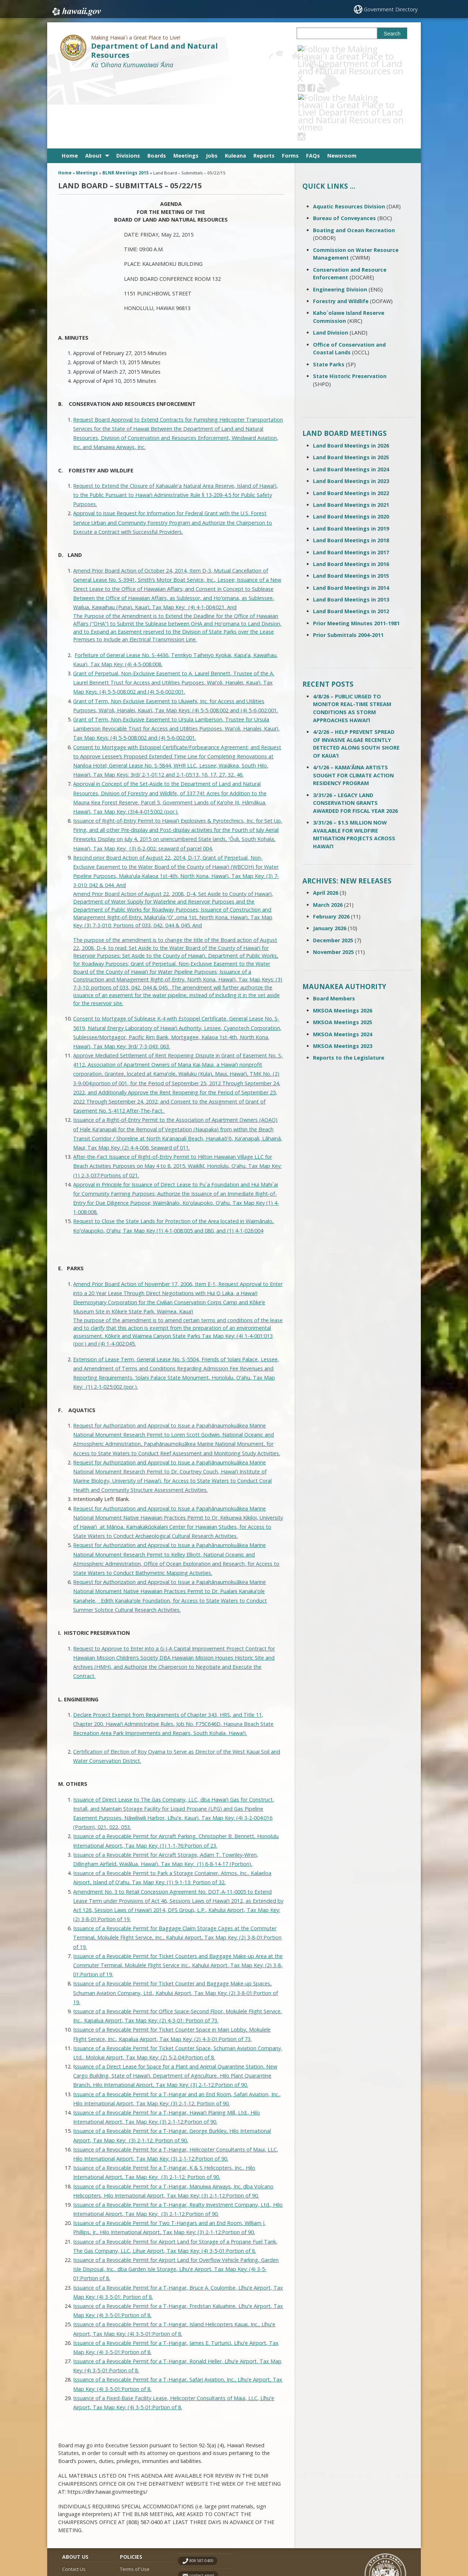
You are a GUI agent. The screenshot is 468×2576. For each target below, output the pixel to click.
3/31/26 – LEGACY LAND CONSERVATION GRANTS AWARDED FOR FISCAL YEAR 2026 (355, 729)
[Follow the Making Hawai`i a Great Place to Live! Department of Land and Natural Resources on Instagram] (351, 49)
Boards (156, 82)
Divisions (128, 82)
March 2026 (328, 831)
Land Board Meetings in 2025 (351, 384)
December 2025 (333, 867)
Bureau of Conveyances (344, 145)
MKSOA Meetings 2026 (342, 937)
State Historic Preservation (349, 302)
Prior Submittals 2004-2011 (348, 561)
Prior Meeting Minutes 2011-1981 (356, 550)
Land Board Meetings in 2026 (351, 372)
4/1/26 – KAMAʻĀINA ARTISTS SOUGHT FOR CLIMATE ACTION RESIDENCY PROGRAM (353, 702)
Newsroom (341, 82)
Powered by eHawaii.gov (379, 2542)
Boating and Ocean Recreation (354, 156)
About (93, 82)
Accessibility (133, 2510)
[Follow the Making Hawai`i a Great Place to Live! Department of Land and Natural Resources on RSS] (311, 49)
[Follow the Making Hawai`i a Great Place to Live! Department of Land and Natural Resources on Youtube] (331, 49)
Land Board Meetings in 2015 (351, 502)
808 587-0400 (201, 2487)
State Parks (328, 290)
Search (392, 34)
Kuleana (235, 82)
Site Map (71, 2510)
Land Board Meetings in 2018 (351, 467)
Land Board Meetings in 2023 (351, 407)
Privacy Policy (134, 2524)
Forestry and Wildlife (341, 228)
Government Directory (391, 9)
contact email (201, 2502)
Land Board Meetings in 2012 (351, 538)
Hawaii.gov (75, 9)
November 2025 (333, 878)
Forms (290, 82)
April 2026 (325, 819)
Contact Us (74, 2495)
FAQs (313, 82)
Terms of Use (135, 2495)
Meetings (186, 82)
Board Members (334, 925)
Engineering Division (340, 215)
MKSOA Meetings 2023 (342, 972)
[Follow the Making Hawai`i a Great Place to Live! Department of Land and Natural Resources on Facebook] (321, 49)
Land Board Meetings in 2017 (351, 478)
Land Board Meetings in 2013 (351, 526)
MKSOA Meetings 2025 (342, 949)
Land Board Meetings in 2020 (351, 443)
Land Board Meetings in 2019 (351, 455)
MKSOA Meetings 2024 (342, 960)
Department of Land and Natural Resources (154, 50)
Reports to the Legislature (348, 984)
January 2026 (329, 855)
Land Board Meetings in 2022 (351, 419)
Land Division (330, 259)
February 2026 (331, 843)
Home (70, 82)
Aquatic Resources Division (349, 133)
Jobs (212, 82)
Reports (264, 82)
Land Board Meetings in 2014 (351, 514)
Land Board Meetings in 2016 (351, 490)
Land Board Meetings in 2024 (351, 396)
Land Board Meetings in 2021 (351, 431)
